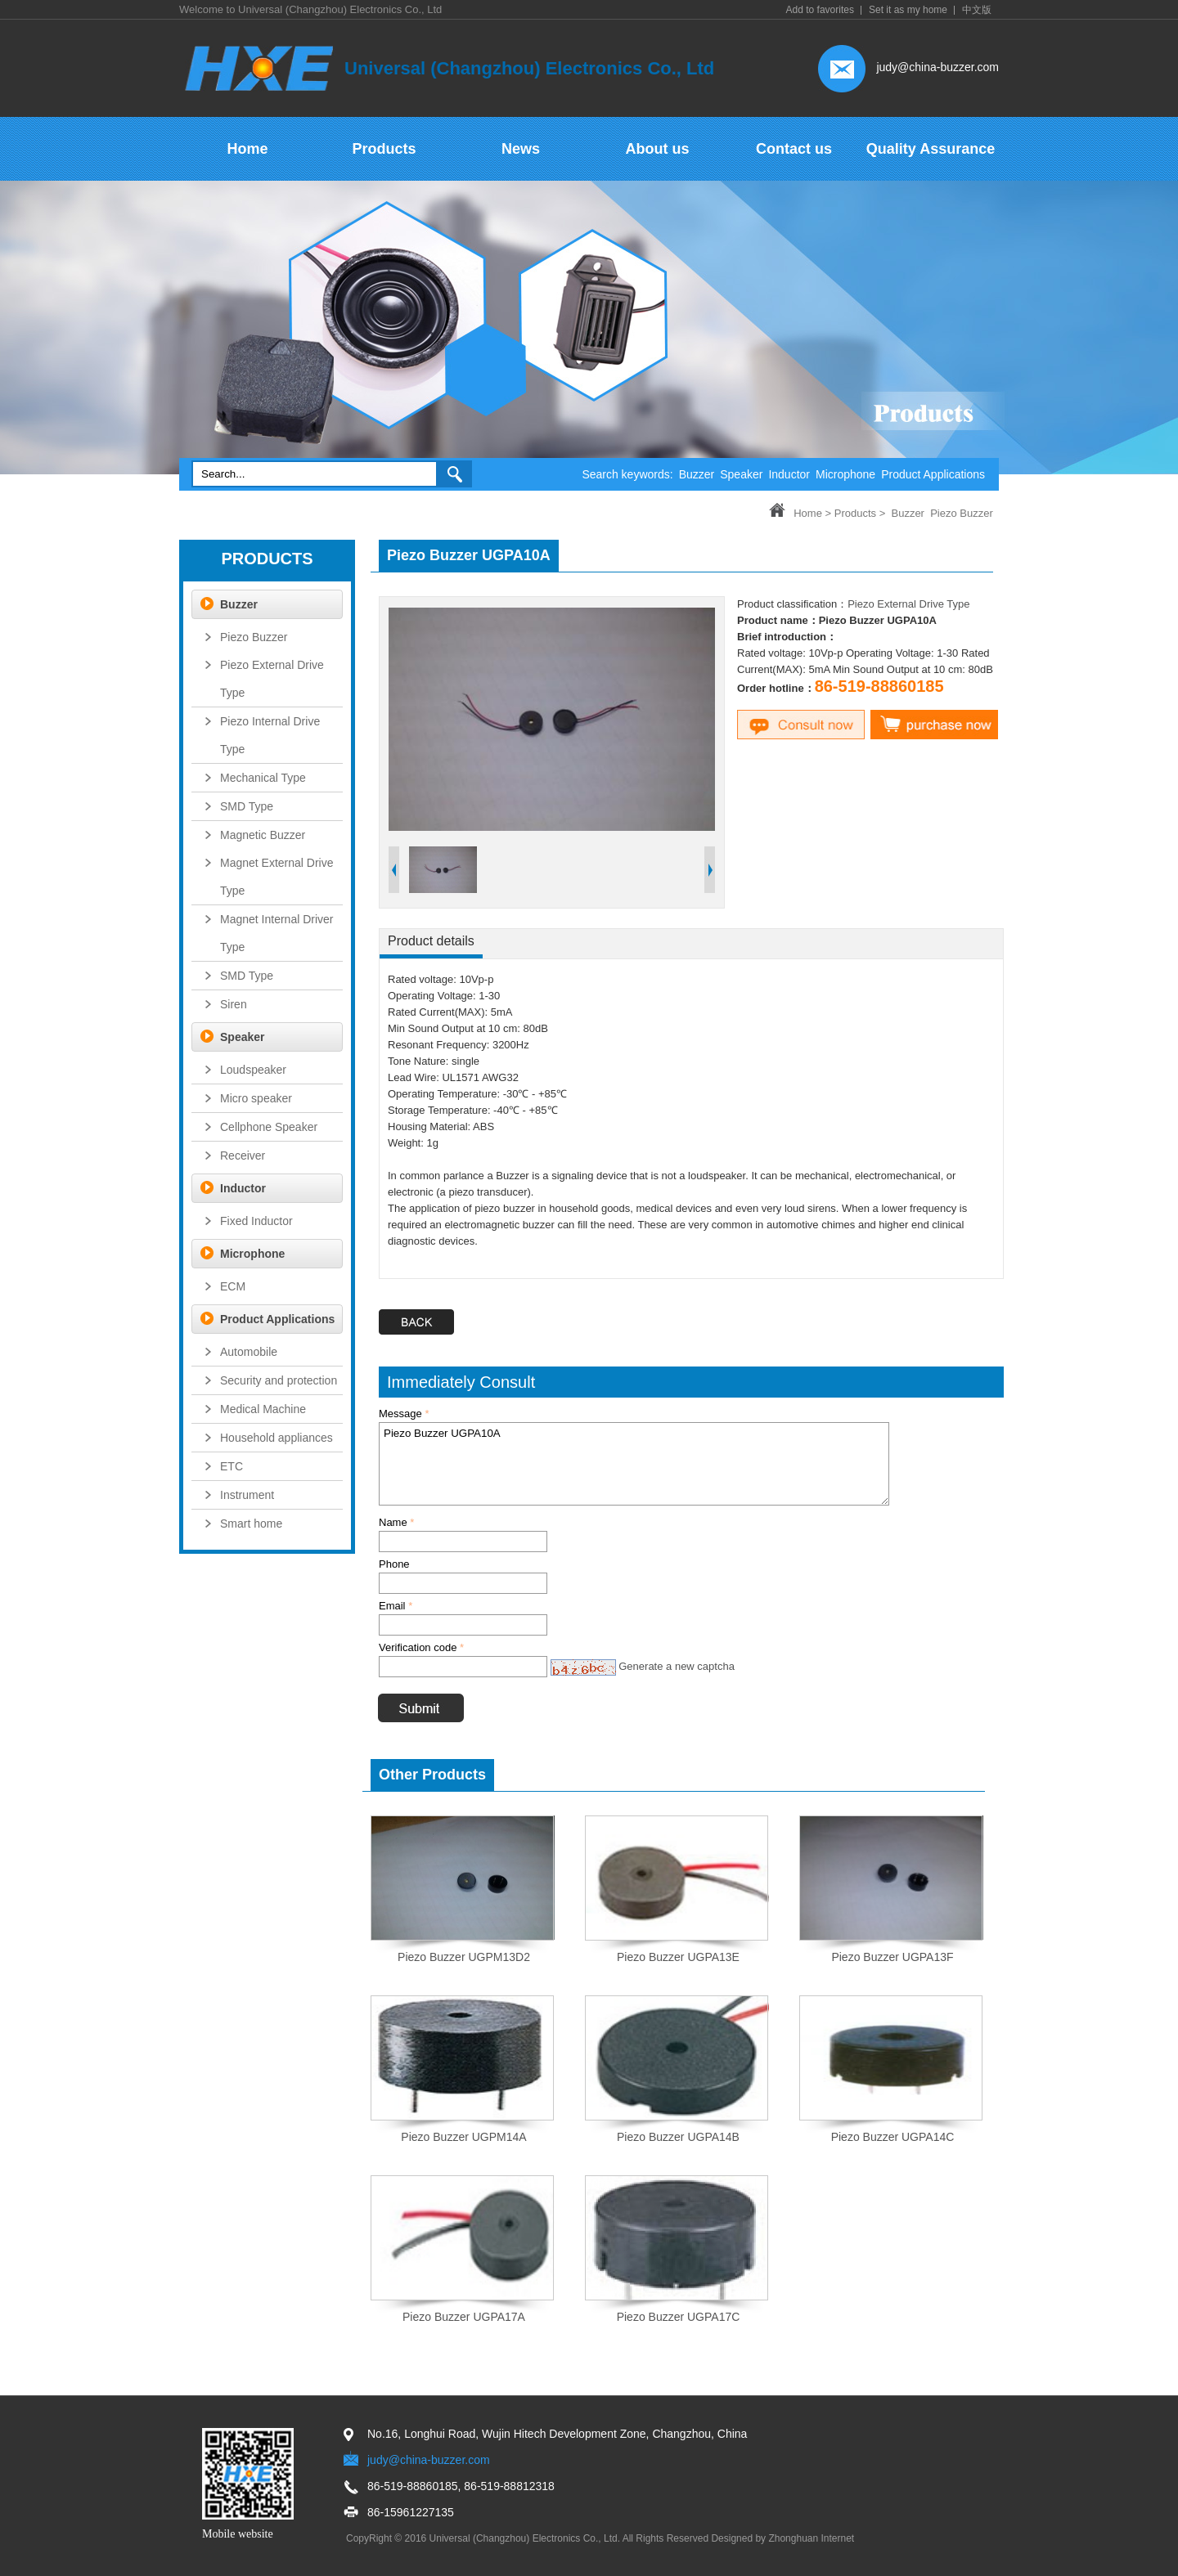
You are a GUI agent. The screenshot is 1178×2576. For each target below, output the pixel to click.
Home (808, 513)
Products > (860, 513)
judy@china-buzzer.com (937, 67)
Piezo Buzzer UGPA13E (678, 1956)
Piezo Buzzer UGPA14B (678, 2136)
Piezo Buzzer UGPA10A (634, 1464)
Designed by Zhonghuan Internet (782, 2538)
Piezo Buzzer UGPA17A (463, 2316)
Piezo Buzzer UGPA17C (678, 2316)
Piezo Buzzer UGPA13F (892, 1956)
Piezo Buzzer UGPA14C (893, 2136)
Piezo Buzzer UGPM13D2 (464, 1956)
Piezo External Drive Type (908, 604)
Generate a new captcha (676, 1666)
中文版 (976, 10)
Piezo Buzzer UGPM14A (463, 2136)
